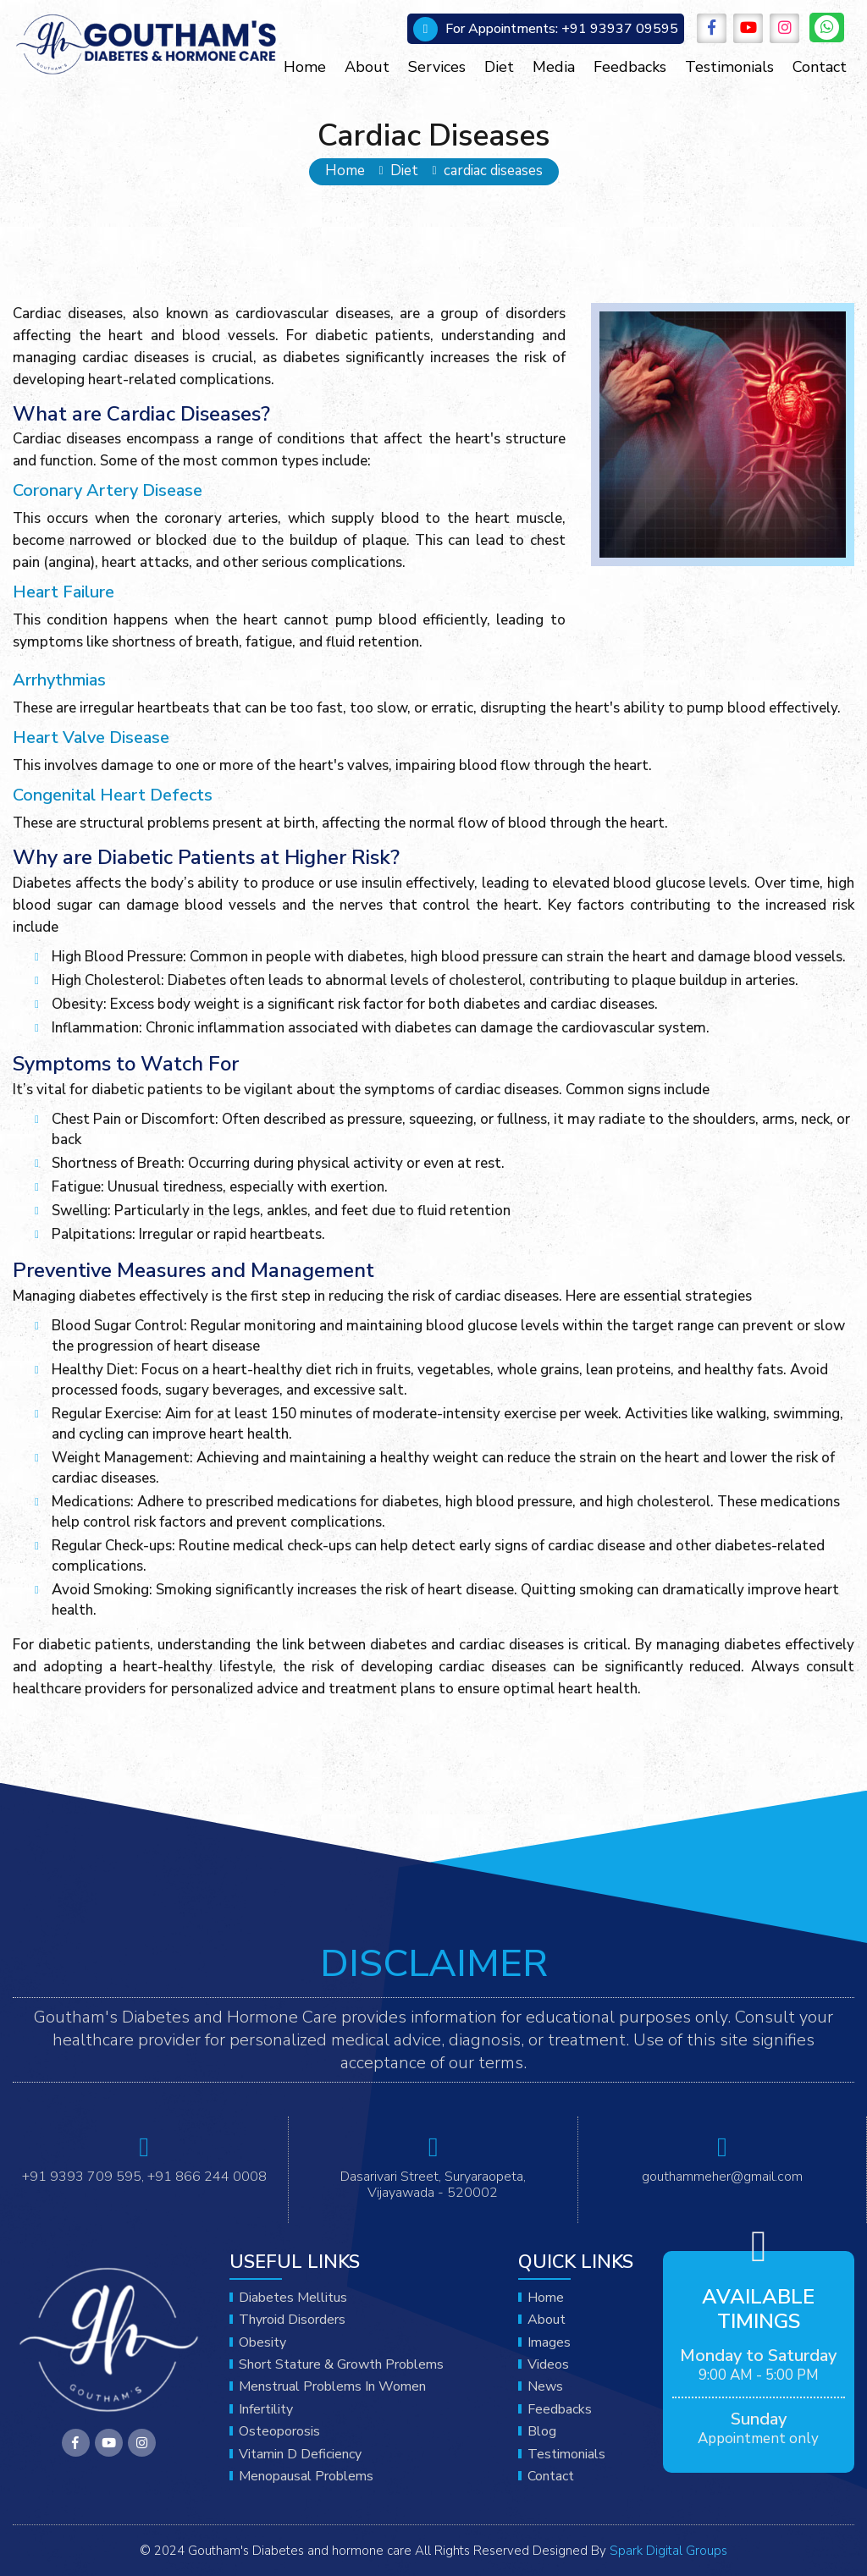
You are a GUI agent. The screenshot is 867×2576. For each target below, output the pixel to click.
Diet (499, 67)
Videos (548, 2364)
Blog (541, 2431)
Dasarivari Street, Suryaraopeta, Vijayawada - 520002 (433, 2184)
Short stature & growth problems (341, 2364)
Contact (819, 67)
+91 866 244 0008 (207, 2176)
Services (437, 67)
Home (305, 67)
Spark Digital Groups (668, 2550)
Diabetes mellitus (293, 2297)
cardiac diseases (493, 171)
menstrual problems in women (332, 2386)
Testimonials (729, 67)
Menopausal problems (306, 2476)
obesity (262, 2342)
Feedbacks (630, 67)
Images (549, 2342)
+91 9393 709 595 (81, 2176)
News (545, 2386)
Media (554, 67)
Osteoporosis (279, 2431)
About (367, 67)
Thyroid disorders (292, 2319)
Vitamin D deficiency (300, 2454)
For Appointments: (501, 28)
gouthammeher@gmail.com (722, 2176)
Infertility (266, 2409)
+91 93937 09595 (561, 28)
